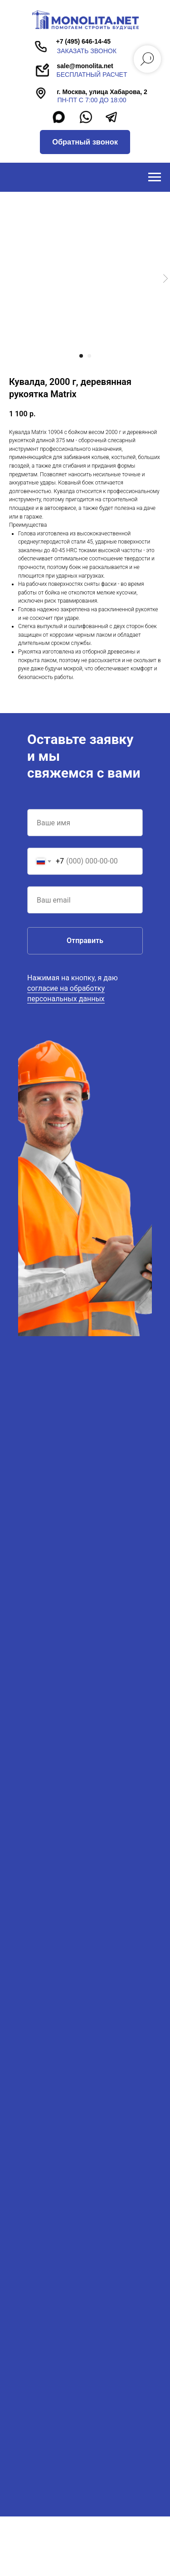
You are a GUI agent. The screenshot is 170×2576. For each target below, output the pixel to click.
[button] (85, 142)
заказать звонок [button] (87, 51)
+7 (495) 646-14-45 (83, 41)
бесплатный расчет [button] (92, 74)
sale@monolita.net (85, 66)
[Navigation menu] (154, 177)
